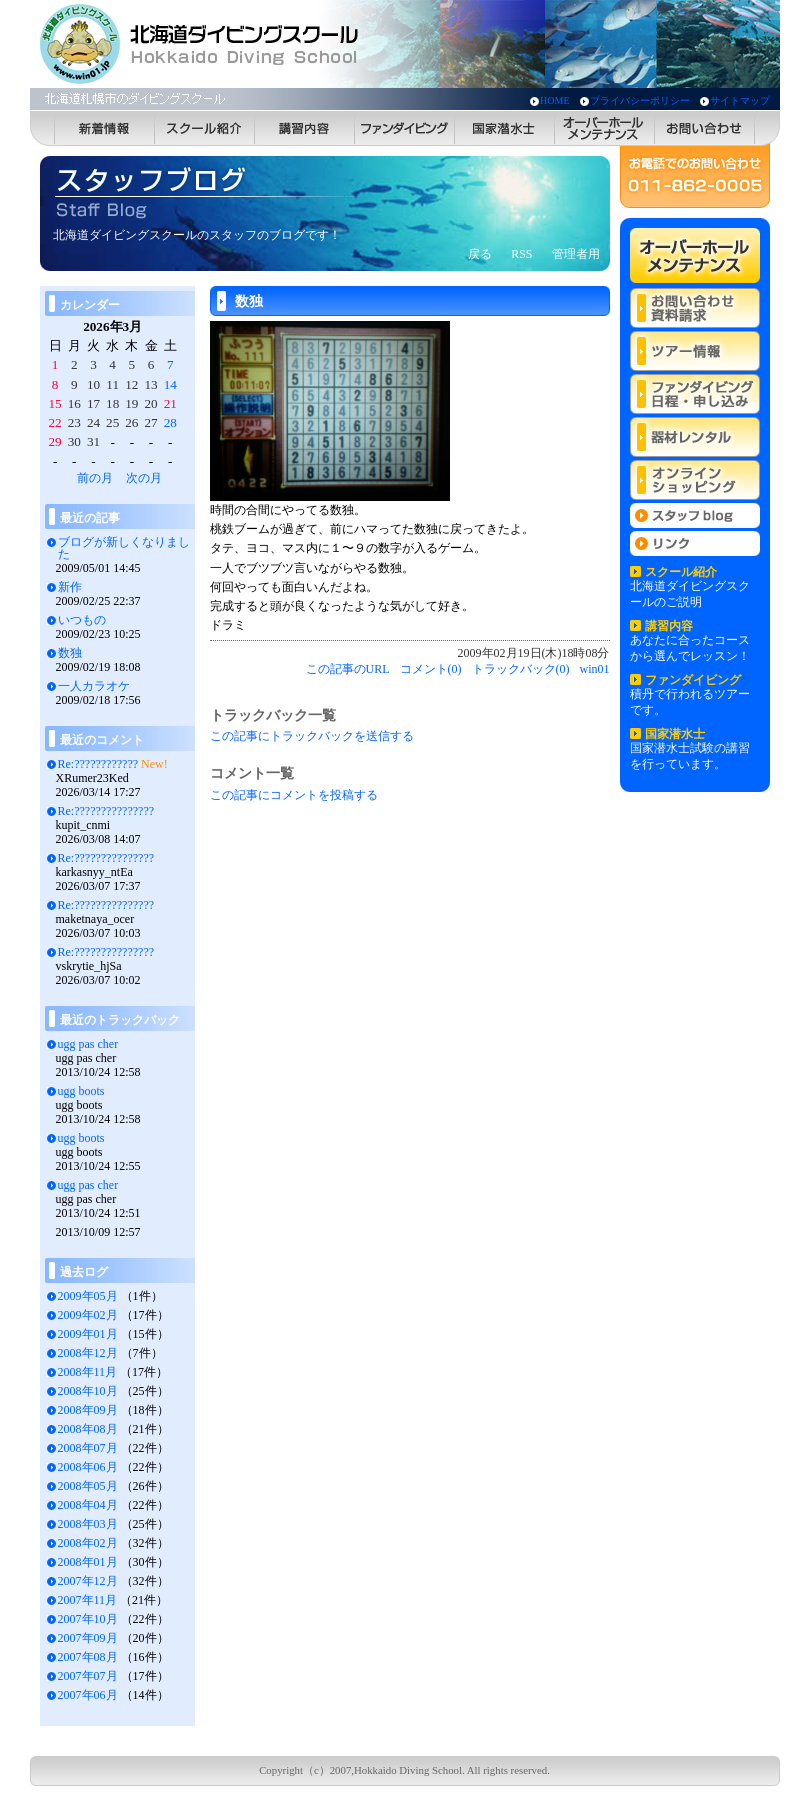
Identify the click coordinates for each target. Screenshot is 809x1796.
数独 (70, 653)
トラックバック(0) (521, 669)
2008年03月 (88, 1524)
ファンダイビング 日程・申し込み (695, 394)
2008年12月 (88, 1353)
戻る (480, 254)
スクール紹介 (205, 128)
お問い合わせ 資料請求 (695, 308)
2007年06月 (88, 1695)
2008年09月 (88, 1410)
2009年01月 (88, 1334)
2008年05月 (88, 1486)
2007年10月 (88, 1619)
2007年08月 (88, 1657)
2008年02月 (88, 1543)
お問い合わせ (705, 128)
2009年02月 (88, 1315)
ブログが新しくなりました (124, 548)
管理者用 (576, 254)
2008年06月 (88, 1467)
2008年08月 (88, 1429)
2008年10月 (88, 1391)
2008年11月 (88, 1372)
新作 (70, 587)
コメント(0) (431, 669)
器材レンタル (695, 437)
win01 (595, 669)
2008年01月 (88, 1562)
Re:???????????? (98, 764)
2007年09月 (88, 1638)
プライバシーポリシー (640, 100)
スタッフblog (695, 515)
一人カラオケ (94, 686)
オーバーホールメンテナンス (605, 128)
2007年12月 (88, 1581)
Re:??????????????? (106, 811)
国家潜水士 (505, 128)
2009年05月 (88, 1296)
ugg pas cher (88, 1044)
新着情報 (105, 128)
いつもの (82, 620)
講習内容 (305, 128)
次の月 (144, 478)
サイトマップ (740, 100)
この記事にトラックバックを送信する (312, 736)
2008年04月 (88, 1505)
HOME (554, 100)
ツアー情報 (695, 351)
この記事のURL (348, 669)
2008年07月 (88, 1448)
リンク (695, 543)
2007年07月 (88, 1676)
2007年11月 (88, 1600)
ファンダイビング (405, 128)
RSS (521, 254)
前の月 (95, 478)
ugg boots (81, 1091)
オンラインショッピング (695, 480)
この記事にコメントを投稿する (294, 795)
